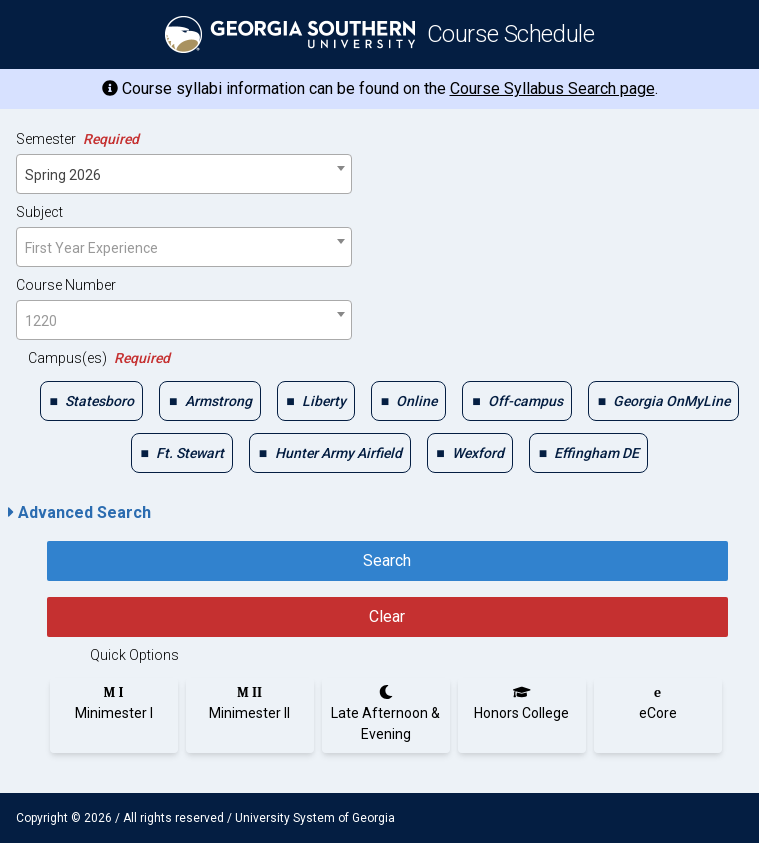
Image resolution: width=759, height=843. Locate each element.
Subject (39, 212)
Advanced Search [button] (79, 512)
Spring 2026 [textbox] (63, 175)
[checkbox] (91, 401)
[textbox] (184, 248)
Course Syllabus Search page (552, 88)
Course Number (66, 285)
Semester (77, 139)
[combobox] (184, 174)
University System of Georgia (315, 818)
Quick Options (134, 655)
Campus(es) (99, 358)
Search (387, 560)
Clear (387, 616)
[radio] (114, 703)
